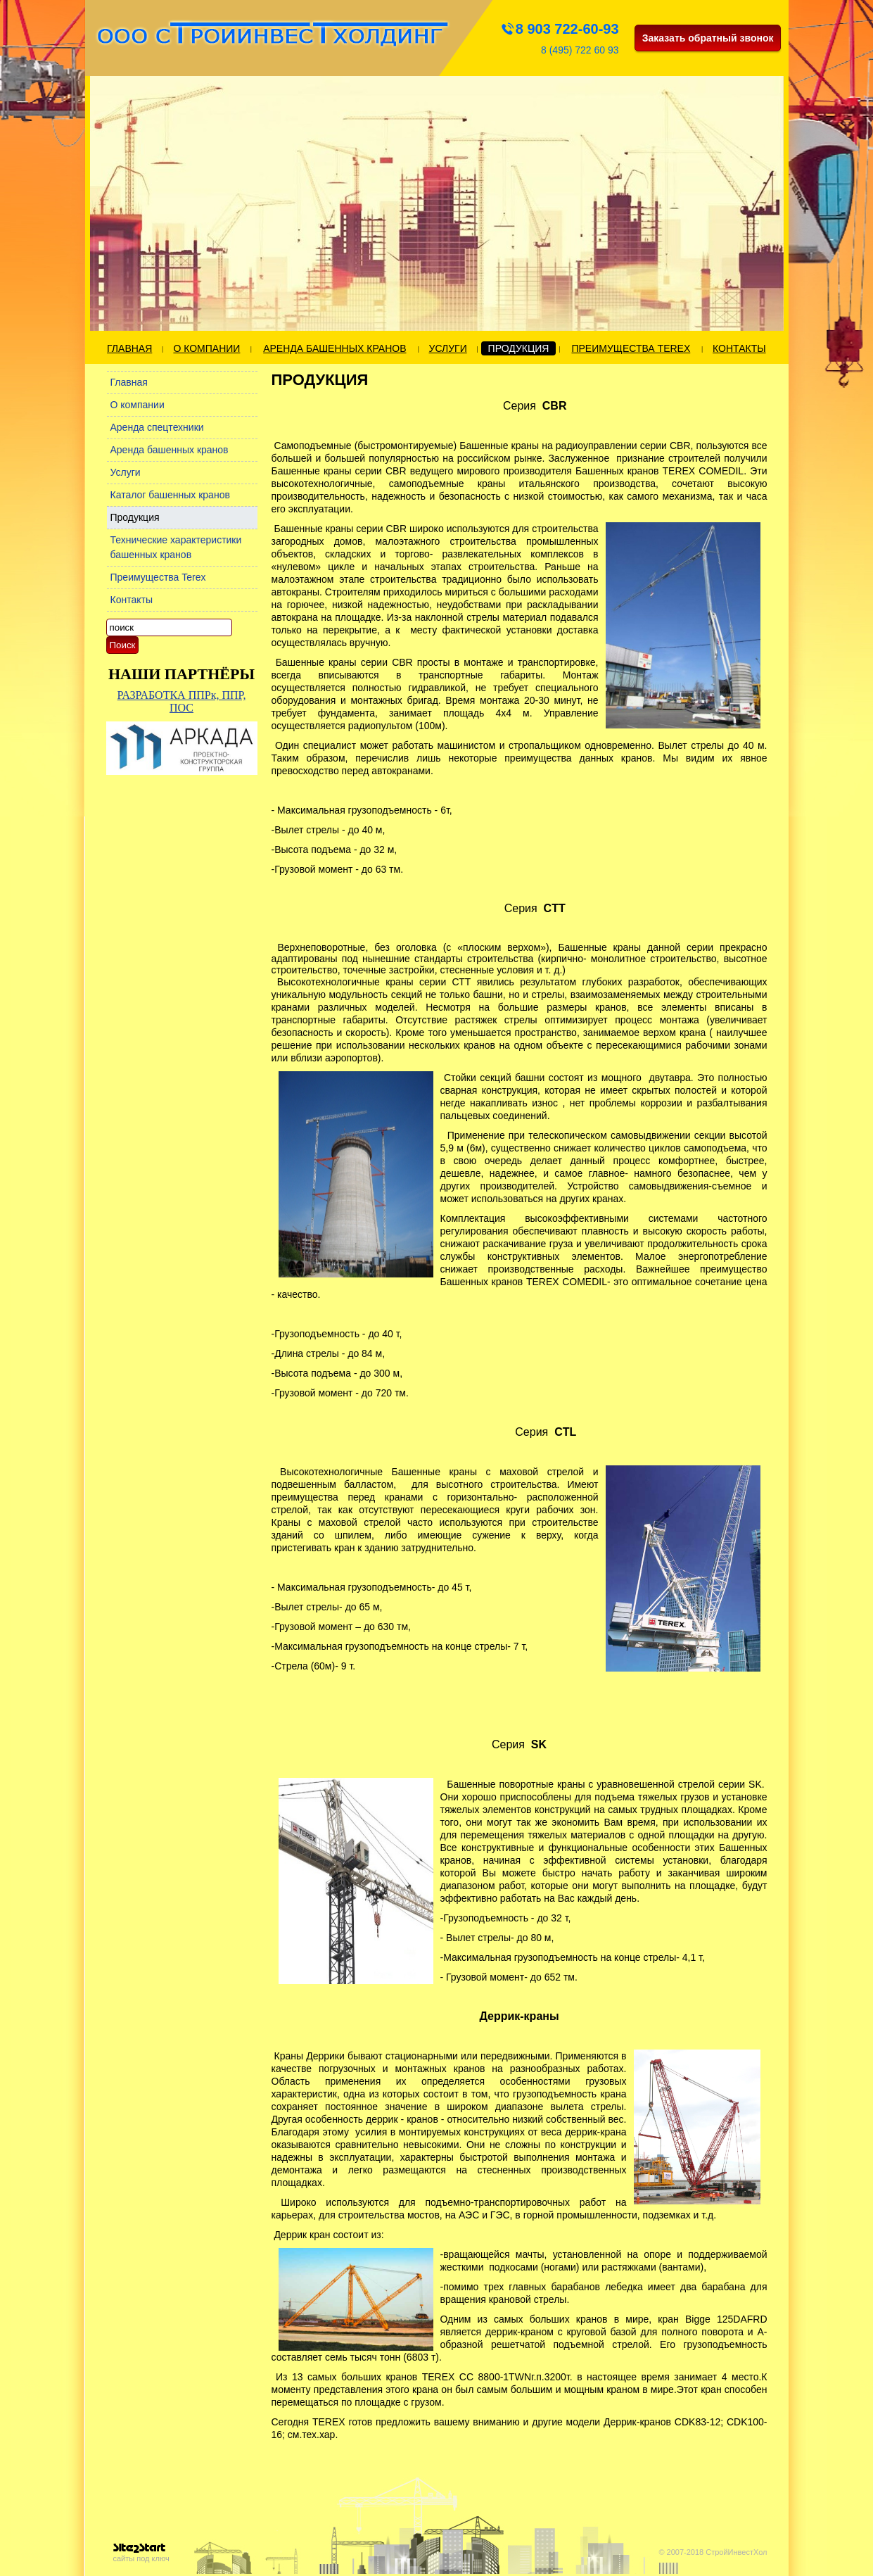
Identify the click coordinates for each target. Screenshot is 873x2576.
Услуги (448, 348)
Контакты (739, 348)
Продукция (518, 348)
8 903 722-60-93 (567, 29)
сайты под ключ (141, 2553)
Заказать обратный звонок (708, 38)
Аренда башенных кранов (334, 348)
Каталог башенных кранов (170, 494)
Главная (129, 348)
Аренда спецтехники (157, 427)
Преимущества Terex (630, 348)
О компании (206, 348)
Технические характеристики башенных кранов (176, 547)
